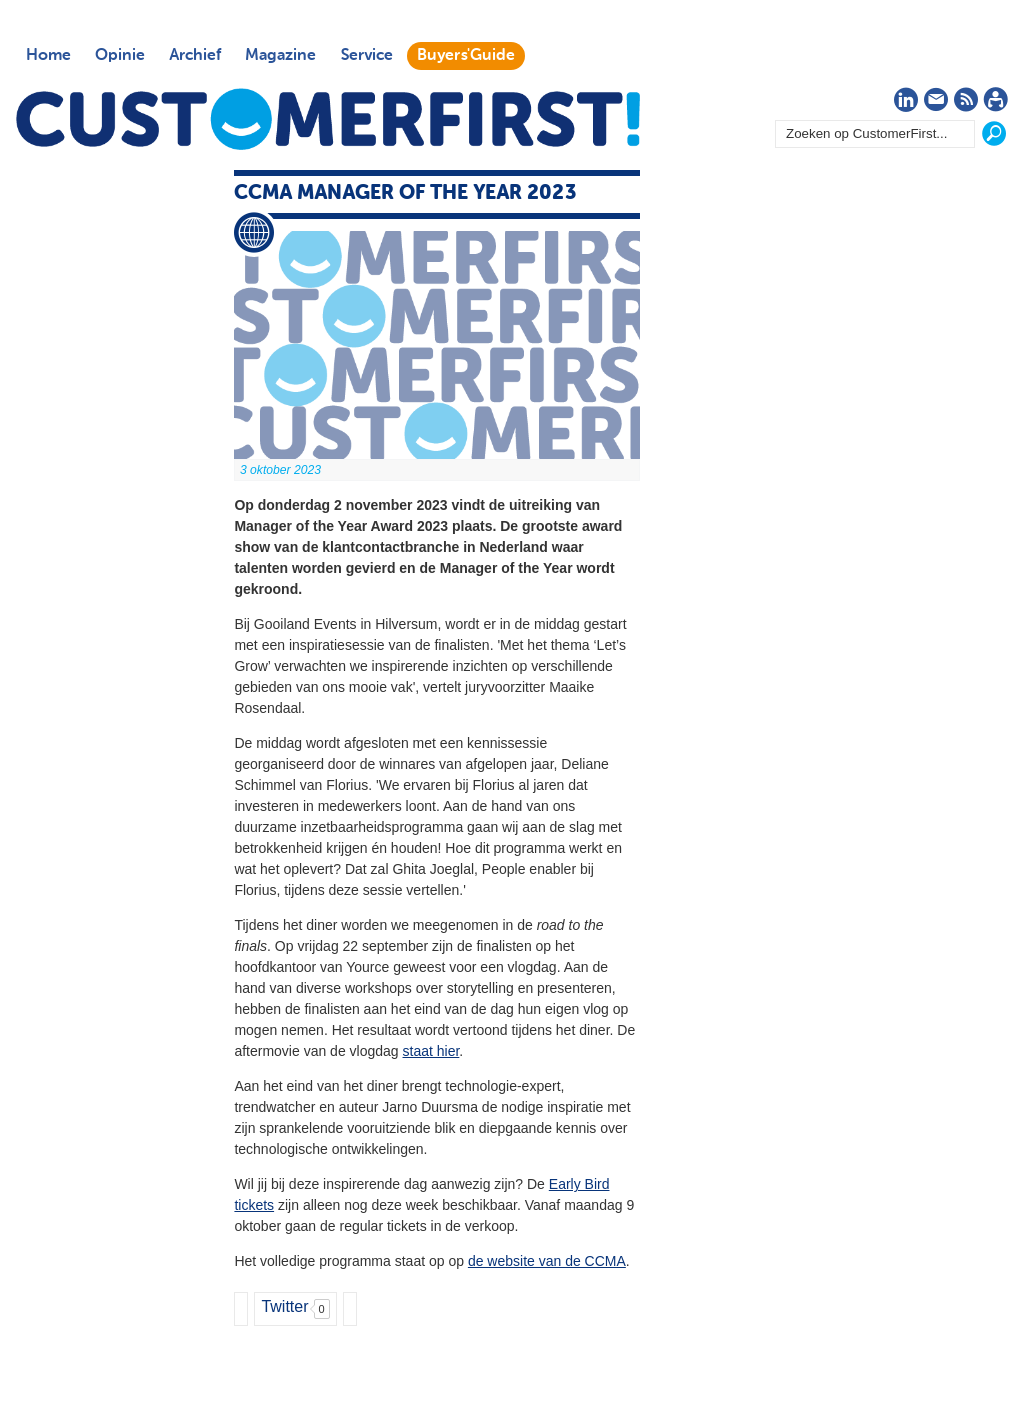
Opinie (120, 56)
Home (48, 56)
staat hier (431, 1051)
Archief (195, 56)
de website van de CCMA (547, 1261)
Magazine (280, 56)
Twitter (284, 1306)
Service (366, 56)
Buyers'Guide (466, 56)
